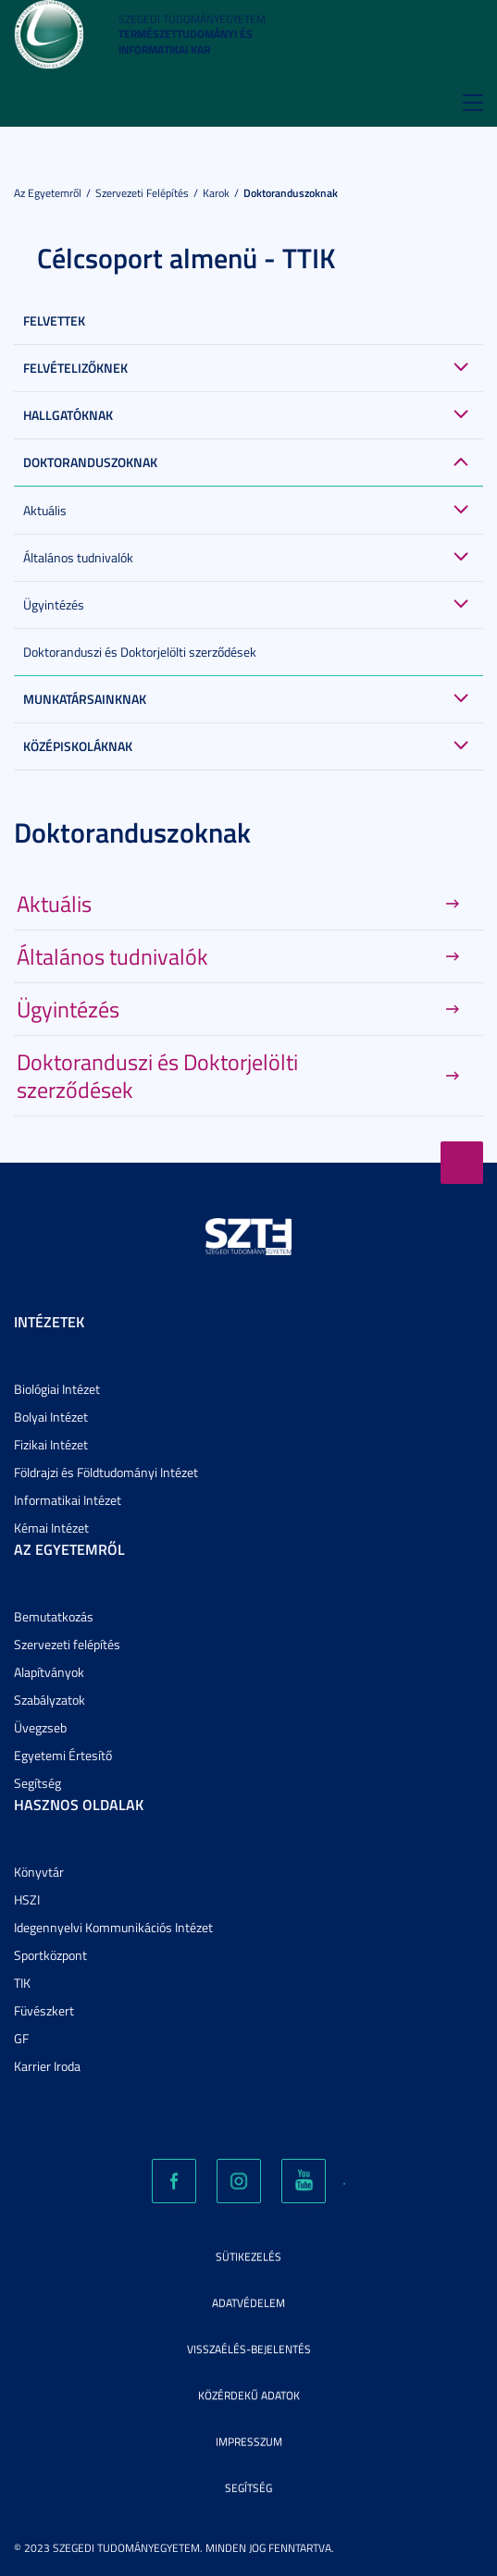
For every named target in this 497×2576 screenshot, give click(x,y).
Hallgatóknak (68, 415)
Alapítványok (49, 1672)
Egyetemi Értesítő (63, 1755)
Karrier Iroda (47, 2066)
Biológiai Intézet (57, 1389)
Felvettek (54, 320)
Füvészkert (44, 2010)
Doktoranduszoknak (290, 193)
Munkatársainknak (84, 699)
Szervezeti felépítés (142, 193)
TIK (22, 1982)
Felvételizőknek (75, 367)
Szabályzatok (49, 1699)
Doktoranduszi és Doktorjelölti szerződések (139, 651)
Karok (216, 193)
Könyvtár (39, 1871)
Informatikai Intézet (67, 1500)
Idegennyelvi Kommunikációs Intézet (113, 1927)
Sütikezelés (248, 2256)
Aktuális (45, 510)
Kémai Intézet (51, 1527)
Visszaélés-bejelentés (249, 2349)
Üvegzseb (40, 1727)
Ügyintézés (53, 604)
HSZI (27, 1899)
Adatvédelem (248, 2303)
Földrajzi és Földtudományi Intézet (106, 1472)
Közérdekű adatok (249, 2395)
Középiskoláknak (77, 746)
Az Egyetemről (47, 193)
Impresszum (249, 2441)
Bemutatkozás (53, 1616)
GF (21, 2038)
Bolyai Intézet (51, 1416)
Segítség (37, 1783)
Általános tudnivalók (78, 557)
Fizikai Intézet (51, 1444)
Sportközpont (50, 1955)
